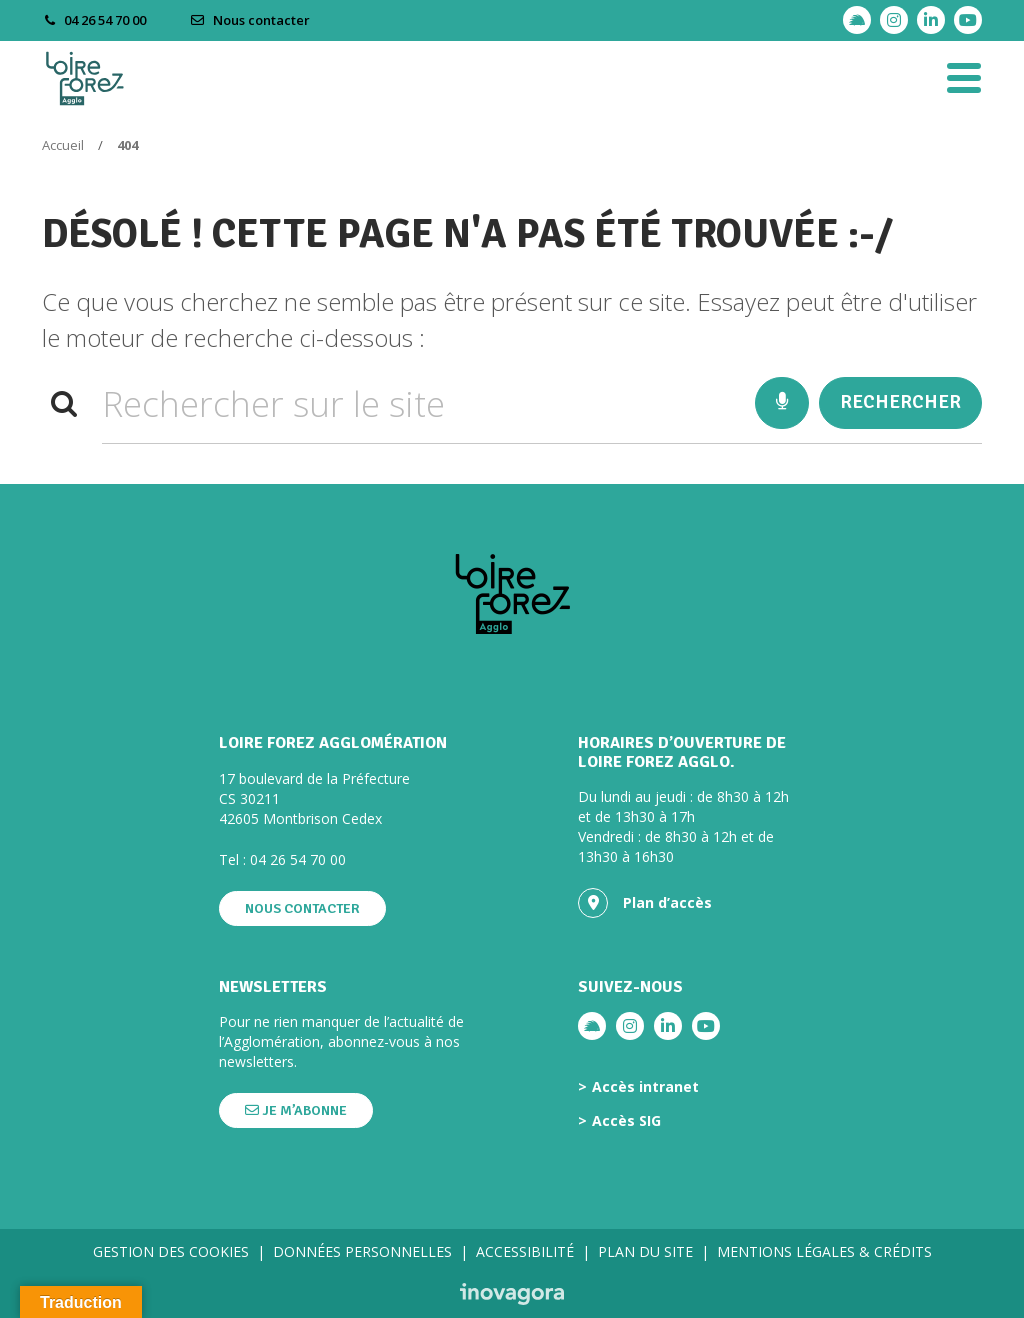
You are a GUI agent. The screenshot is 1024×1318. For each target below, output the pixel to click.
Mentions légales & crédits (824, 1251)
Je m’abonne (296, 1110)
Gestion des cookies (171, 1251)
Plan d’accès (645, 903)
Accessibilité (525, 1251)
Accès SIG (626, 1121)
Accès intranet (645, 1087)
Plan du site (645, 1251)
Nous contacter (250, 20)
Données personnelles (362, 1251)
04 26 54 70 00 (298, 859)
